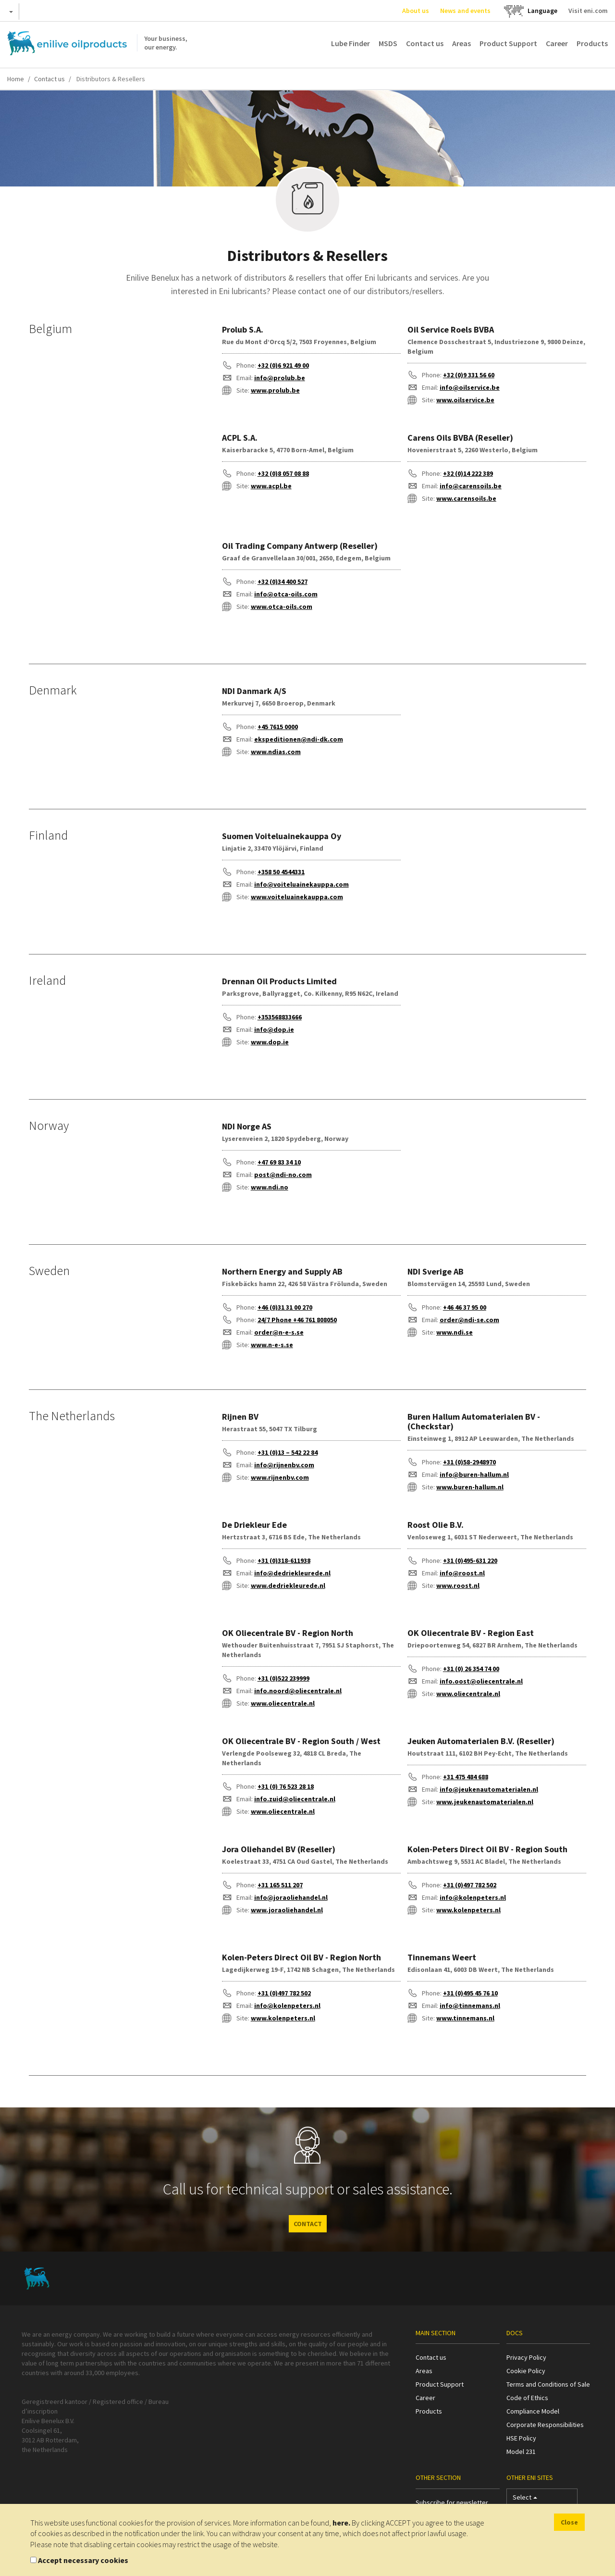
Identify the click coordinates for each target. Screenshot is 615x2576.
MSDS (388, 43)
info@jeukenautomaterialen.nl (489, 1789)
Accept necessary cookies (83, 2560)
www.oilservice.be (465, 400)
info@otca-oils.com (286, 594)
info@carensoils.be (471, 486)
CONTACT (308, 2223)
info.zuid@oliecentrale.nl (294, 1799)
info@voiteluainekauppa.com (301, 884)
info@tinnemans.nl (470, 2005)
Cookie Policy (525, 2370)
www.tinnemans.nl (465, 2018)
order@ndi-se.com (469, 1319)
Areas (461, 43)
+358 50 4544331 (281, 871)
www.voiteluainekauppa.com (297, 896)
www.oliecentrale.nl (283, 1703)
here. (341, 2522)
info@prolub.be (279, 377)
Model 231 (521, 2451)
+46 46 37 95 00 (464, 1307)
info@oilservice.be (470, 387)
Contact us (424, 43)
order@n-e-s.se (279, 1332)
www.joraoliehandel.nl (287, 1910)
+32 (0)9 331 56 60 (468, 375)
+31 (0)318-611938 (284, 1560)
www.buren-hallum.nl (470, 1487)
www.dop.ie (270, 1042)
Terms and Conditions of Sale (548, 2384)
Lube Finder (350, 43)
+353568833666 (280, 1017)
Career (557, 43)
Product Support (508, 43)
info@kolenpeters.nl (473, 1897)
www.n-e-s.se (272, 1344)
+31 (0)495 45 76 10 (470, 1993)
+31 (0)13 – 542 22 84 (288, 1452)
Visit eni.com (588, 10)
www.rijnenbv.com (280, 1477)
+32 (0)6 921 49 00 (283, 365)
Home (15, 78)
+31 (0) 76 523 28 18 (286, 1786)
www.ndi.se (454, 1332)
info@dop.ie (274, 1029)
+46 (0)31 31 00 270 (285, 1307)
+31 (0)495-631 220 (470, 1560)
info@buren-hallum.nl (474, 1474)
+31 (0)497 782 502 (469, 1885)
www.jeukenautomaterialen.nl (484, 1801)
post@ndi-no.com (283, 1174)
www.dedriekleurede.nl (288, 1585)
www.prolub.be (275, 390)
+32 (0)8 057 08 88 (283, 473)
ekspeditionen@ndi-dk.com (298, 739)
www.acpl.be (271, 486)
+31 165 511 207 (280, 1885)
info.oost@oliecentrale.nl (481, 1681)
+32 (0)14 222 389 (468, 473)
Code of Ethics (527, 2397)
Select (525, 2499)
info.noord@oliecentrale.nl (298, 1690)
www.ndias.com (276, 751)
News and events (465, 10)
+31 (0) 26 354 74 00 (471, 1668)
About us (415, 10)
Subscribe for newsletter (452, 2502)
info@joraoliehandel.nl (291, 1897)
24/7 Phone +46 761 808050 (297, 1319)
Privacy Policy (526, 2357)
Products (592, 43)
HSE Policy (521, 2438)
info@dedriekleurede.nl (292, 1573)
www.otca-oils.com (281, 606)
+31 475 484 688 (465, 1776)
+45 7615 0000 (278, 726)
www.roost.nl (458, 1585)
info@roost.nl (462, 1573)
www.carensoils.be (466, 498)
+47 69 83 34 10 (279, 1162)
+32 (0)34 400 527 (283, 581)
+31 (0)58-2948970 (469, 1462)
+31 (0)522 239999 (283, 1678)
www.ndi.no (269, 1187)
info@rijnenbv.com (284, 1465)
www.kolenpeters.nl (468, 1910)
